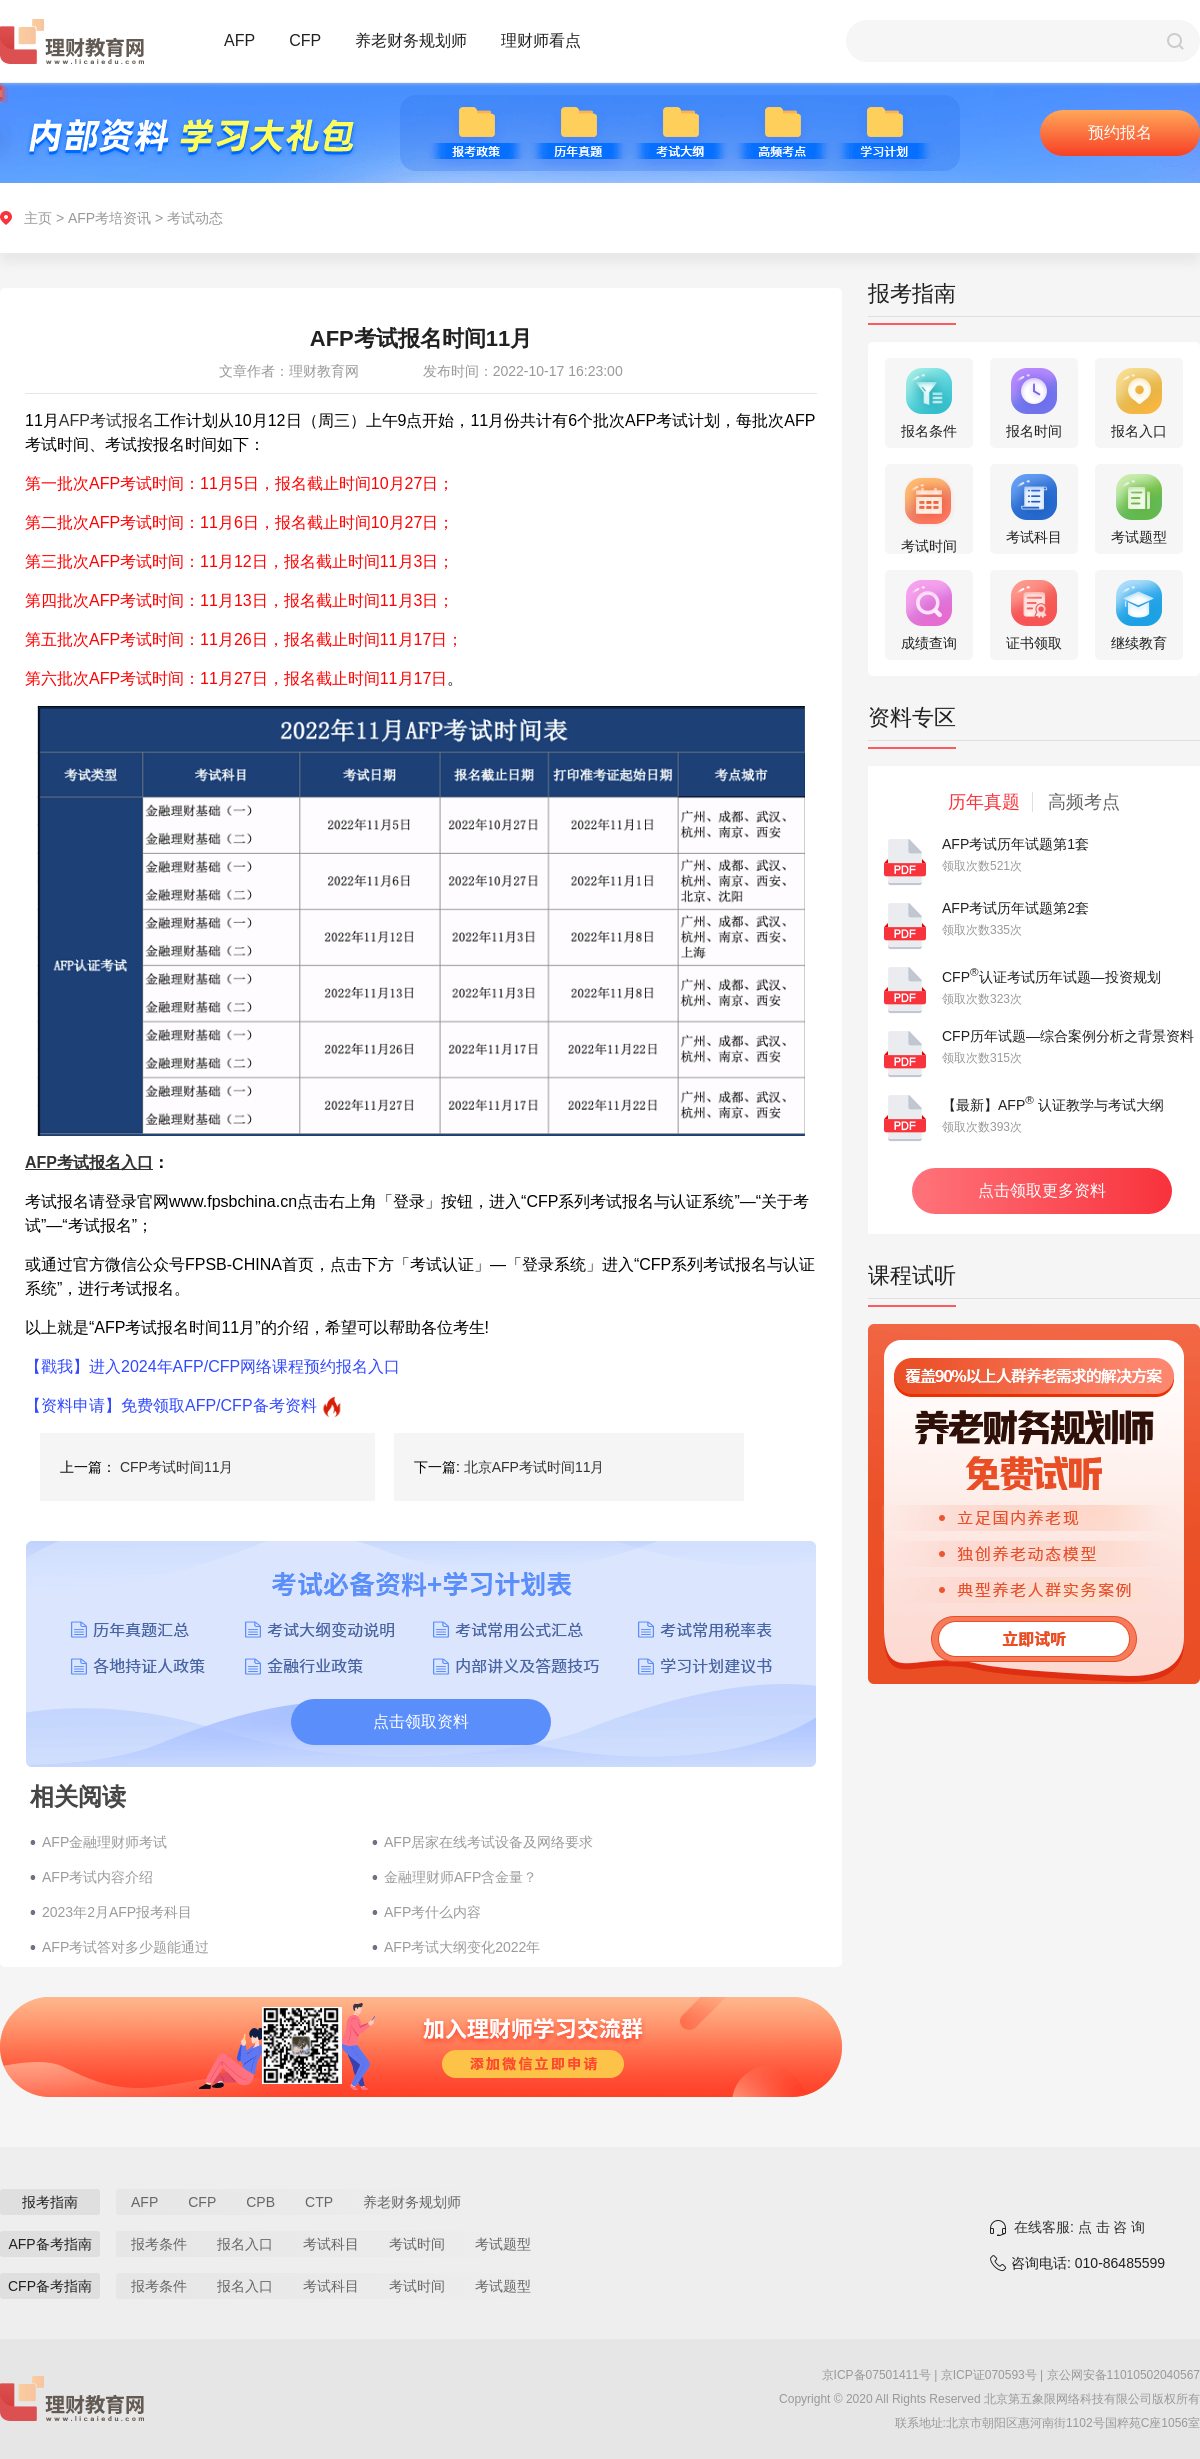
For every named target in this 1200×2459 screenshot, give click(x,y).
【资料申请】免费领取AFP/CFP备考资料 (171, 1405)
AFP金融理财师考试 (104, 1842)
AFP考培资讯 (109, 218)
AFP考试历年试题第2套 (1015, 908)
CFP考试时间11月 (177, 1467)
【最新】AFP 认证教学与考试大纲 (1053, 1105)
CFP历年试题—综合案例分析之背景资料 (1068, 1036)
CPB (260, 2202)
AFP (239, 40)
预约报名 (1120, 132)
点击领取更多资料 (1042, 1190)
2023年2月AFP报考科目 (117, 1912)
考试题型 (503, 2244)
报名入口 (245, 2244)
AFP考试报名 (106, 420)
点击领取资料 (421, 1721)
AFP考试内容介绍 (97, 1877)
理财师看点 (541, 40)
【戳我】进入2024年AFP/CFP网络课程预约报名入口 (212, 1366)
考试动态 (195, 218)
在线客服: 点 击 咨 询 (1079, 2227)
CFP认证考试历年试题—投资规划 (1051, 977)
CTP (319, 2202)
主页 (38, 218)
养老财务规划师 (411, 40)
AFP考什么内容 (432, 1912)
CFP (305, 40)
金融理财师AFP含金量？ (460, 1877)
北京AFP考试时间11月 (534, 1467)
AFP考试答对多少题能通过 (125, 1947)
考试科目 (331, 2244)
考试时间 (417, 2244)
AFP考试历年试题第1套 (1015, 844)
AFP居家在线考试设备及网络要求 (488, 1842)
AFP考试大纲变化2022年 (462, 1947)
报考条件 (159, 2244)
